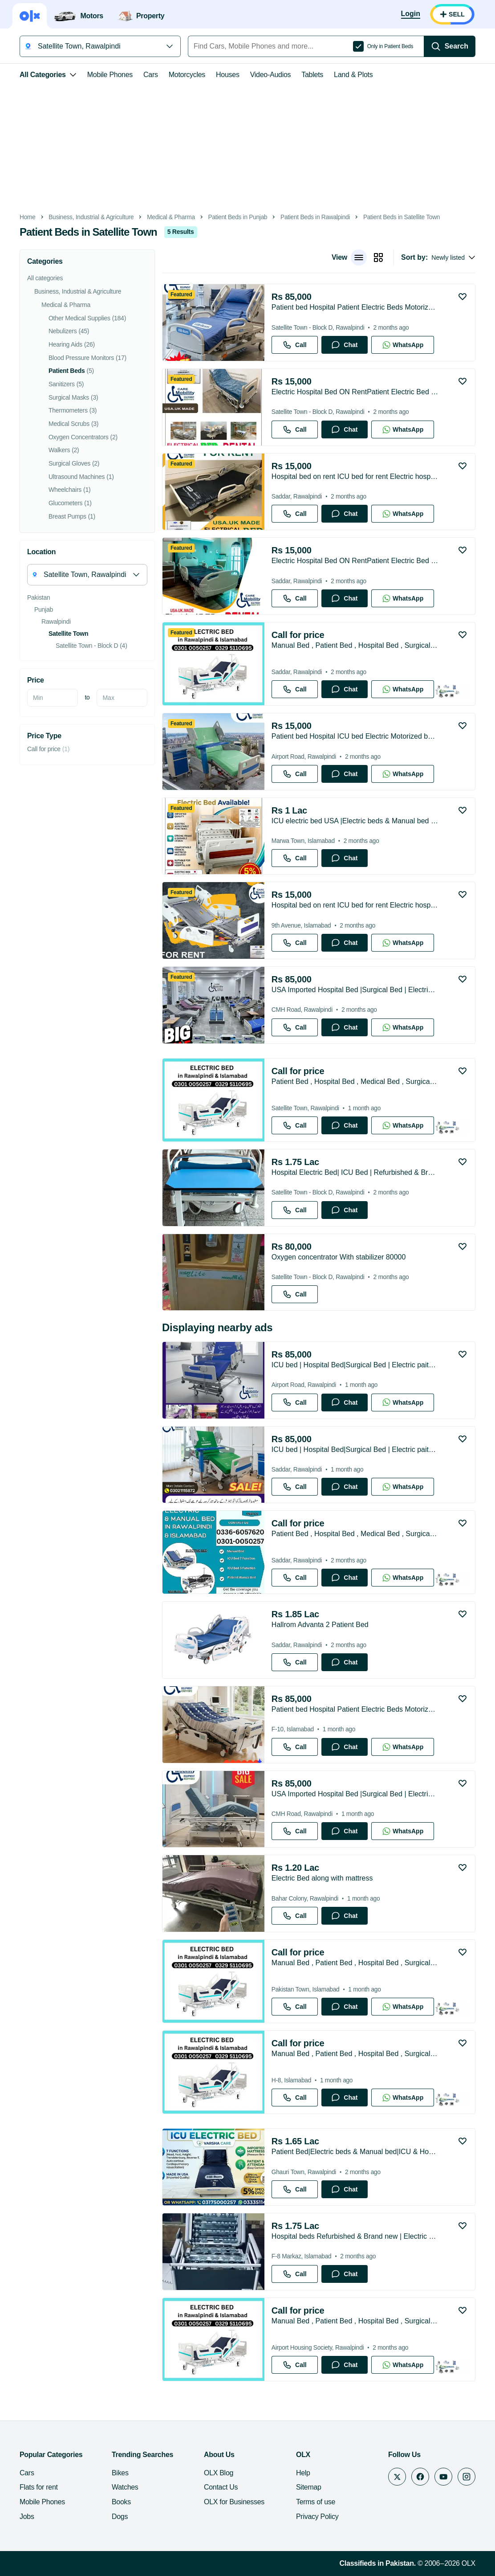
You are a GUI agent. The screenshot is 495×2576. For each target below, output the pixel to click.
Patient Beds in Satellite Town (401, 217)
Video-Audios (270, 74)
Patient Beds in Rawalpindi (315, 217)
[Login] (410, 14)
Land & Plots (353, 74)
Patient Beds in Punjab (238, 217)
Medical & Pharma (171, 217)
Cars (150, 74)
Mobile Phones (110, 74)
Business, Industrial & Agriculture (91, 217)
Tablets (312, 74)
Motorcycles (187, 74)
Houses (227, 74)
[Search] (449, 46)
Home (28, 217)
